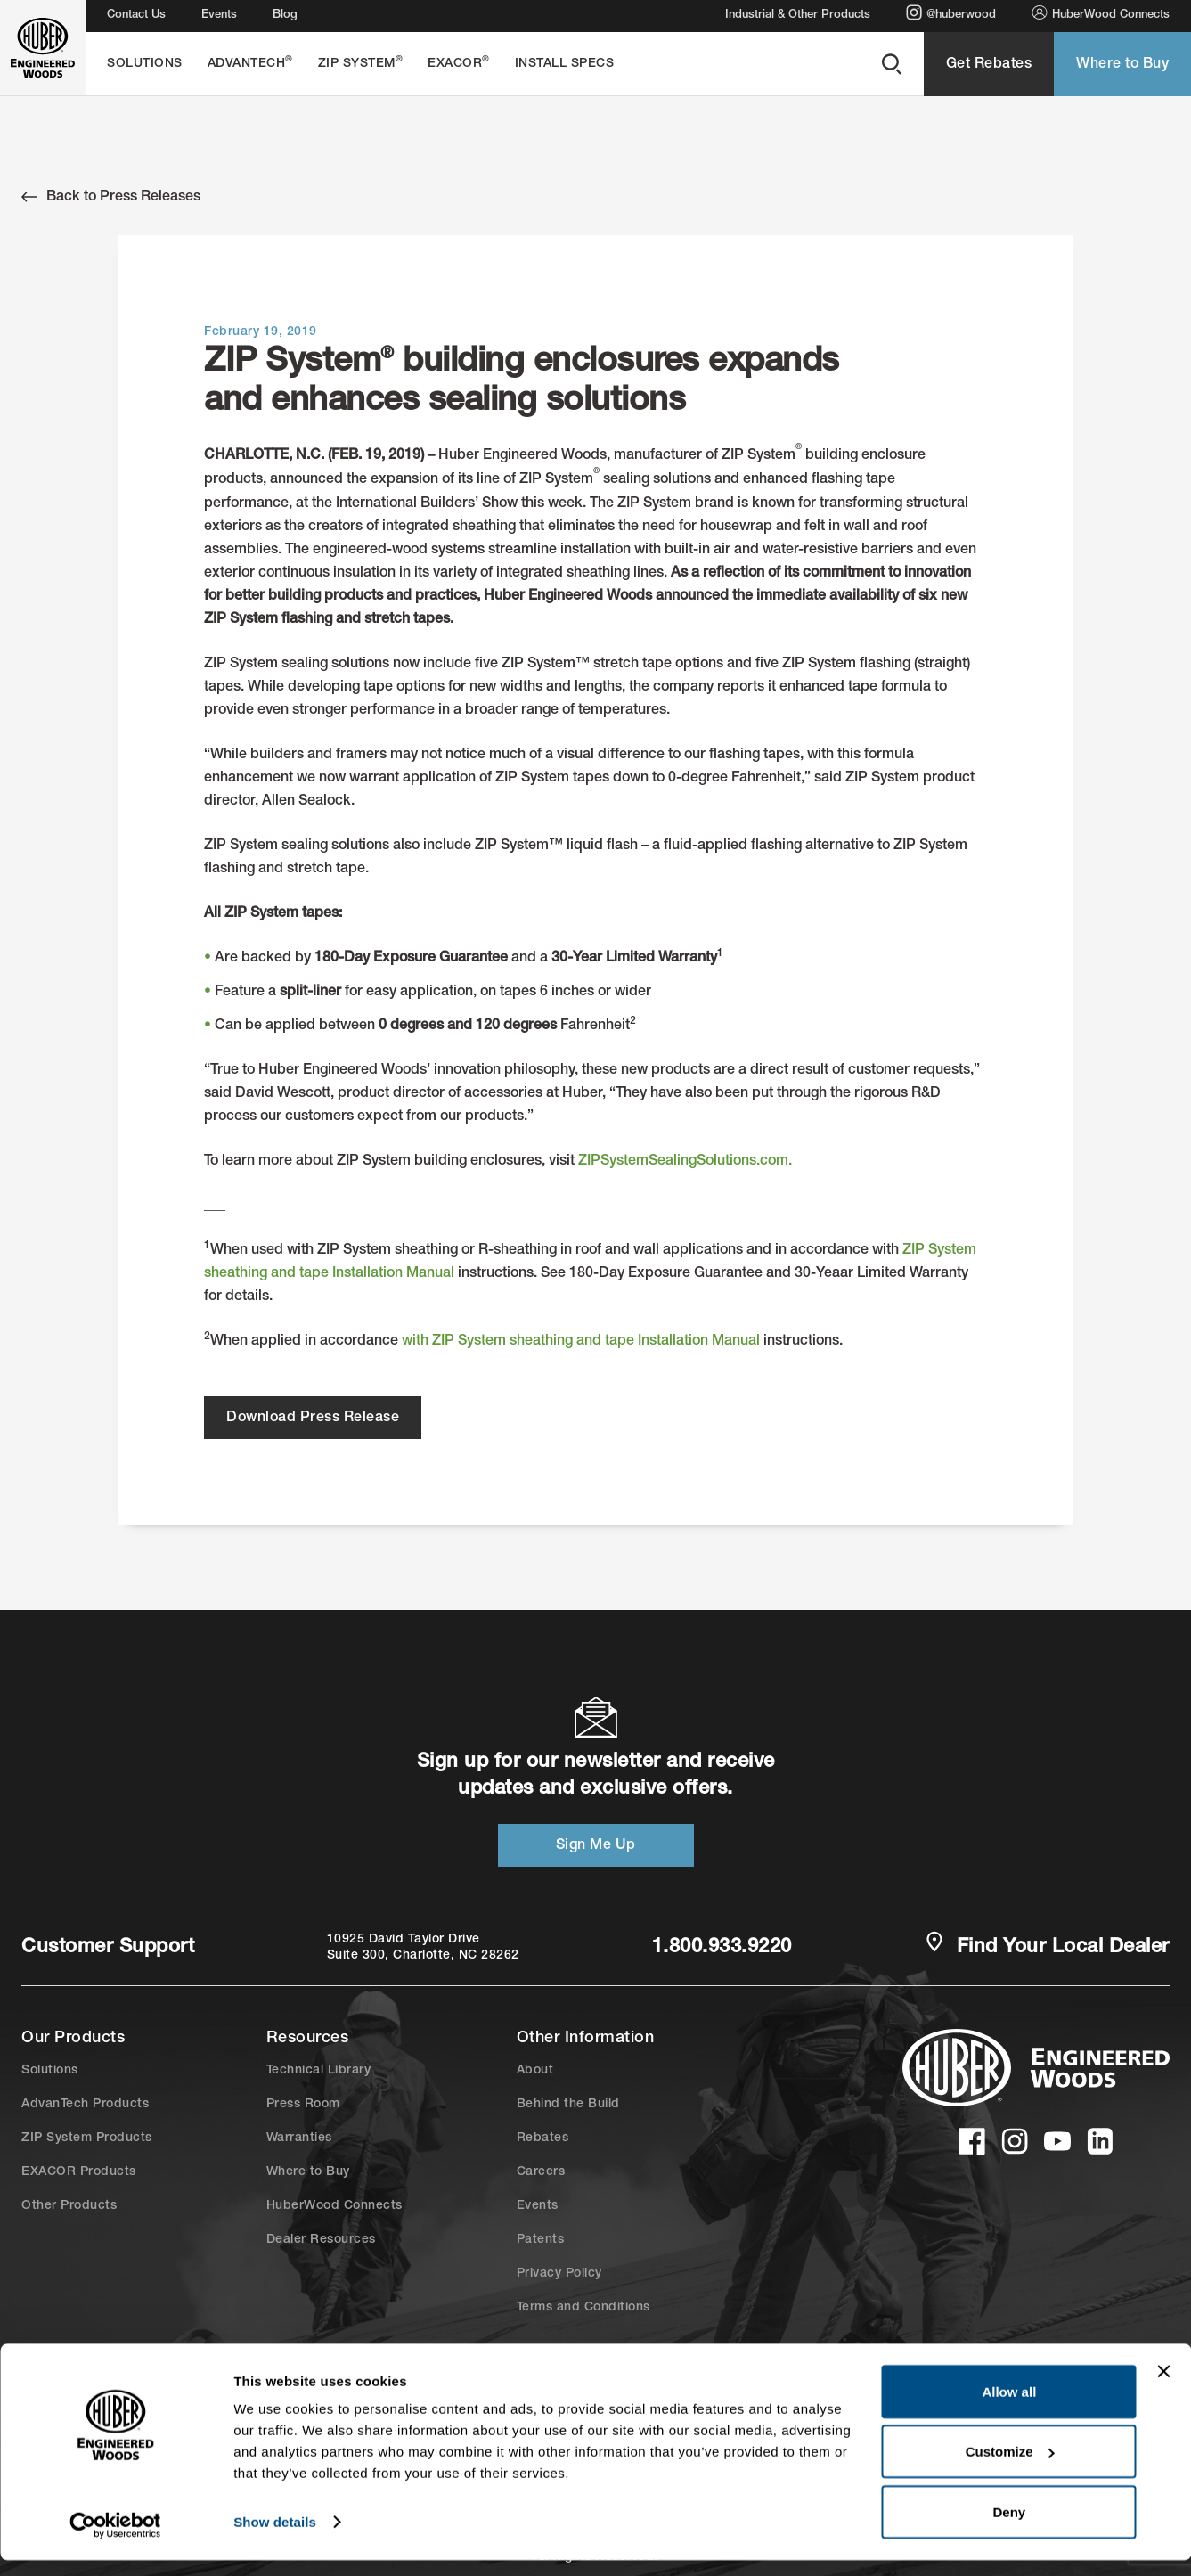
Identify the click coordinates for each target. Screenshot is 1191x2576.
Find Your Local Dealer (1047, 1946)
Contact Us (136, 15)
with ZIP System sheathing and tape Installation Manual (581, 1342)
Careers (541, 2172)
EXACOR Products (78, 2172)
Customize (1010, 2467)
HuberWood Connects (1101, 12)
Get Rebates (989, 65)
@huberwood (951, 12)
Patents (541, 2240)
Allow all (1009, 2407)
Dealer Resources (321, 2240)
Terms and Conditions (583, 2308)
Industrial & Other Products (797, 15)
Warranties (299, 2138)
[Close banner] (1163, 2387)
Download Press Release (312, 1418)
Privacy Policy (559, 2274)
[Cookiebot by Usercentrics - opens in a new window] (115, 2541)
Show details (274, 2537)
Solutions (145, 64)
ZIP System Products (86, 2138)
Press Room (303, 2104)
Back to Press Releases (110, 197)
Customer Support (107, 1948)
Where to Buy (1122, 65)
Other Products (69, 2206)
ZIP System (361, 62)
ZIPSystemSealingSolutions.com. (685, 1162)
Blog (285, 15)
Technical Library (318, 2071)
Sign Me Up (596, 1846)
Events (219, 15)
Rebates (543, 2138)
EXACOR (459, 62)
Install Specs (565, 64)
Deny (1009, 2527)
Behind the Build (568, 2104)
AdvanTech (250, 62)
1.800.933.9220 (722, 1948)
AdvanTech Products (85, 2104)
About (535, 2071)
